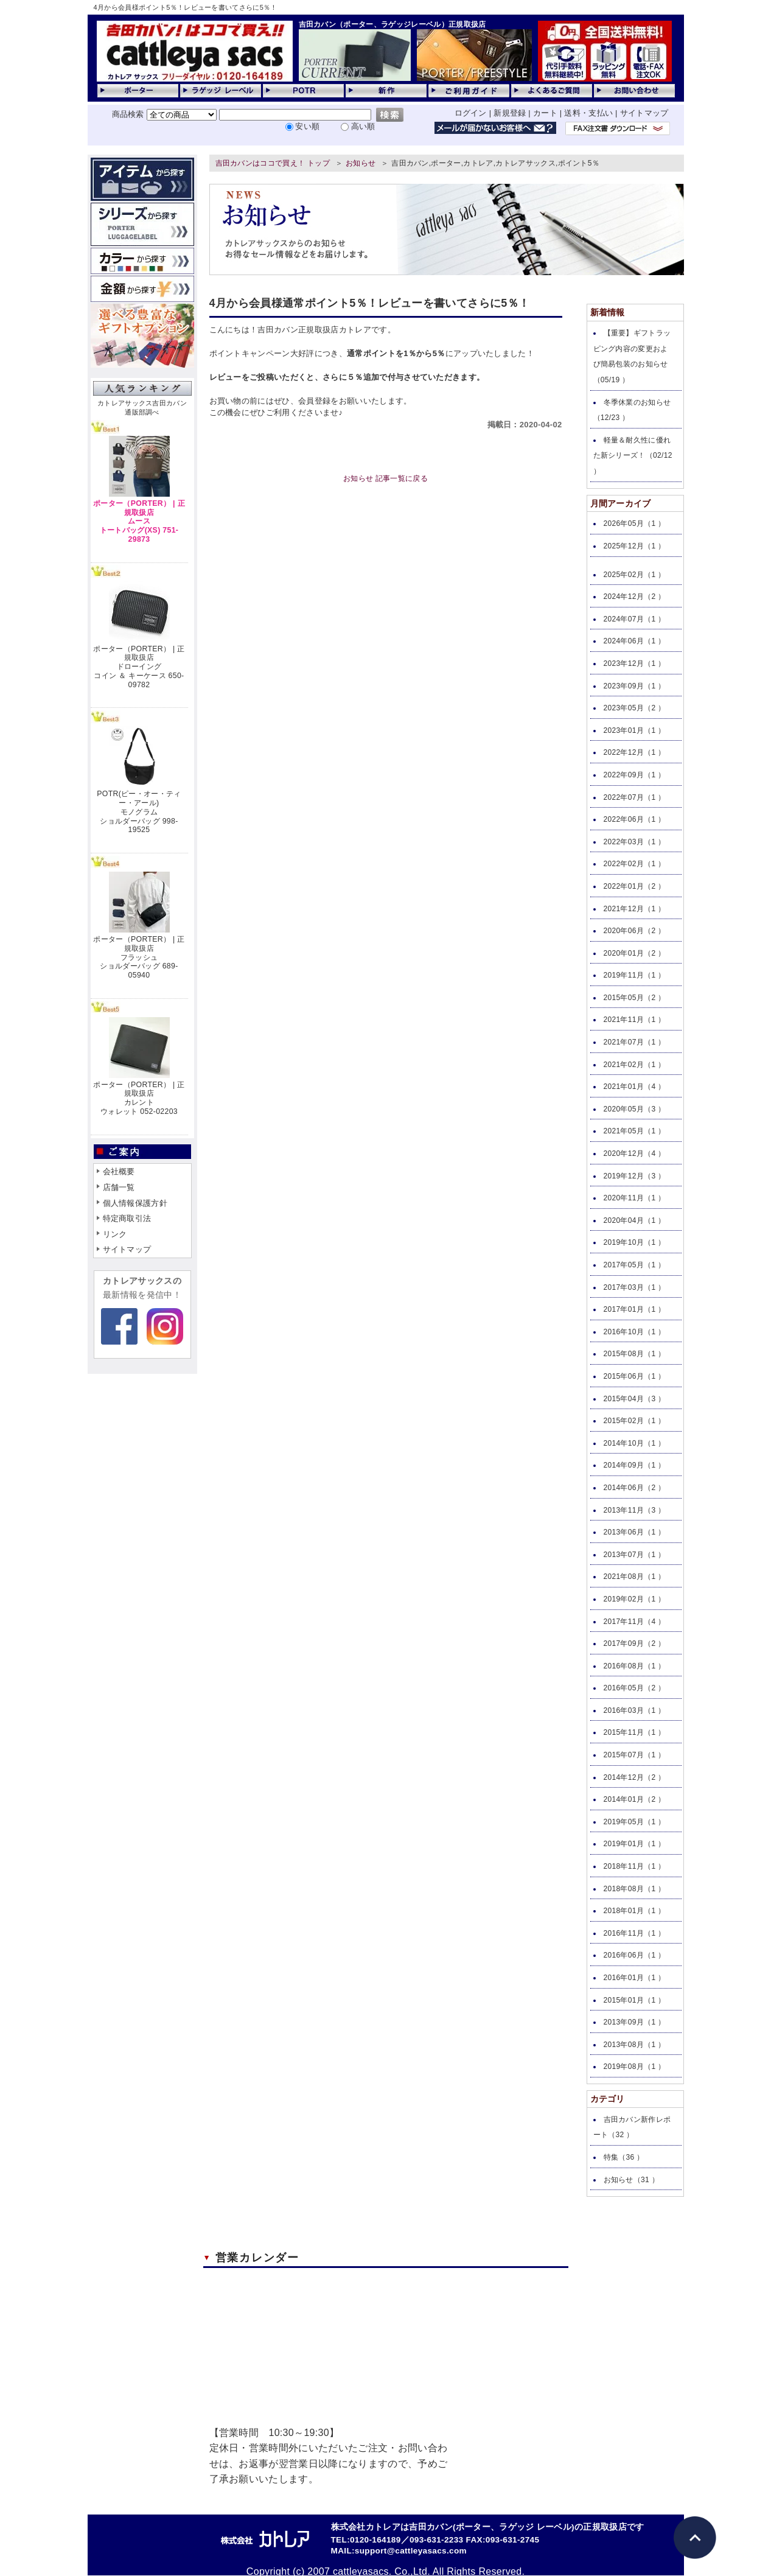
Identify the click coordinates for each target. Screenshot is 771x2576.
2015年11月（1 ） (635, 1732)
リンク (115, 1234)
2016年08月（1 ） (635, 1666)
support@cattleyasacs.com (411, 2550)
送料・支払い (588, 112)
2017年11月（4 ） (635, 1621)
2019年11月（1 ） (635, 975)
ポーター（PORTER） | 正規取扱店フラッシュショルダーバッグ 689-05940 (138, 957)
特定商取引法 (127, 1218)
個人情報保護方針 (135, 1203)
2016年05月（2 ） (635, 1688)
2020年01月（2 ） (635, 953)
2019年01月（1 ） (635, 1843)
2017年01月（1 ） (635, 1309)
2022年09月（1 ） (635, 775)
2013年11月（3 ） (635, 1510)
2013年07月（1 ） (635, 1554)
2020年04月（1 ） (635, 1220)
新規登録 (510, 112)
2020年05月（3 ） (635, 1109)
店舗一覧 (119, 1187)
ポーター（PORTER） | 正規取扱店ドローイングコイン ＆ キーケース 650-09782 (138, 667)
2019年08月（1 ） (635, 2066)
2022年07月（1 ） (635, 797)
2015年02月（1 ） (635, 1420)
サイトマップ (644, 112)
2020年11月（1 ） (635, 1198)
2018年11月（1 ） (635, 1866)
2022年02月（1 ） (635, 863)
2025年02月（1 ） (635, 574)
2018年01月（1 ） (635, 1910)
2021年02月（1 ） (635, 1064)
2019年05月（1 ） (635, 1822)
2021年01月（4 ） (635, 1086)
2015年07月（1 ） (635, 1755)
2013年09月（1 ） (635, 2022)
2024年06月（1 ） (635, 641)
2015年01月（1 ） (635, 2000)
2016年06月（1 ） (635, 1955)
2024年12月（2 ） (635, 596)
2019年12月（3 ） (635, 1176)
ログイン (471, 112)
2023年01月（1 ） (635, 730)
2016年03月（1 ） (635, 1710)
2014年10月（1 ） (635, 1443)
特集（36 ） (624, 2157)
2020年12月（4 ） (635, 1153)
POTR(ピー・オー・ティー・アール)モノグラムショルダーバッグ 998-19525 (139, 811)
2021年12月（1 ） (635, 909)
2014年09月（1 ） (635, 1465)
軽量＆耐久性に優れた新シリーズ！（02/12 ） (632, 455)
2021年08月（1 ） (635, 1576)
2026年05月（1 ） (635, 523)
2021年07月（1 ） (635, 1042)
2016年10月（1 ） (635, 1332)
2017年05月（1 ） (635, 1265)
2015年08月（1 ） (635, 1353)
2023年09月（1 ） (635, 686)
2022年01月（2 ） (635, 886)
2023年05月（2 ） (635, 708)
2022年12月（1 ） (635, 752)
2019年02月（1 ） (635, 1599)
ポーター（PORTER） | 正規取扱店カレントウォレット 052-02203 (138, 1098)
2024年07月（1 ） (635, 619)
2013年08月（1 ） (635, 2044)
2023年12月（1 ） (635, 663)
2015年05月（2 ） (635, 997)
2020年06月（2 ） (635, 930)
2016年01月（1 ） (635, 1977)
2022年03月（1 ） (635, 842)
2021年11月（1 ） (635, 1019)
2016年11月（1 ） (635, 1933)
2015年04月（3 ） (635, 1399)
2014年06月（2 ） (635, 1487)
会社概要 (119, 1171)
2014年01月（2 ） (635, 1799)
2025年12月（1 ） (635, 546)
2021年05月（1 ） (635, 1131)
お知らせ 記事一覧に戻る (385, 478)
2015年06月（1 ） (635, 1376)
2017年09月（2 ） (635, 1643)
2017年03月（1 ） (635, 1287)
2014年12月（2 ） (635, 1777)
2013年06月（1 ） (635, 1532)
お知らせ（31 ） (632, 2179)
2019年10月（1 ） (635, 1242)
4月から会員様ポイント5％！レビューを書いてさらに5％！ (185, 7)
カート (545, 112)
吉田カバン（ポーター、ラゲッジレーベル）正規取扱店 (392, 24)
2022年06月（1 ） (635, 819)
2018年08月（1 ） (635, 1889)
